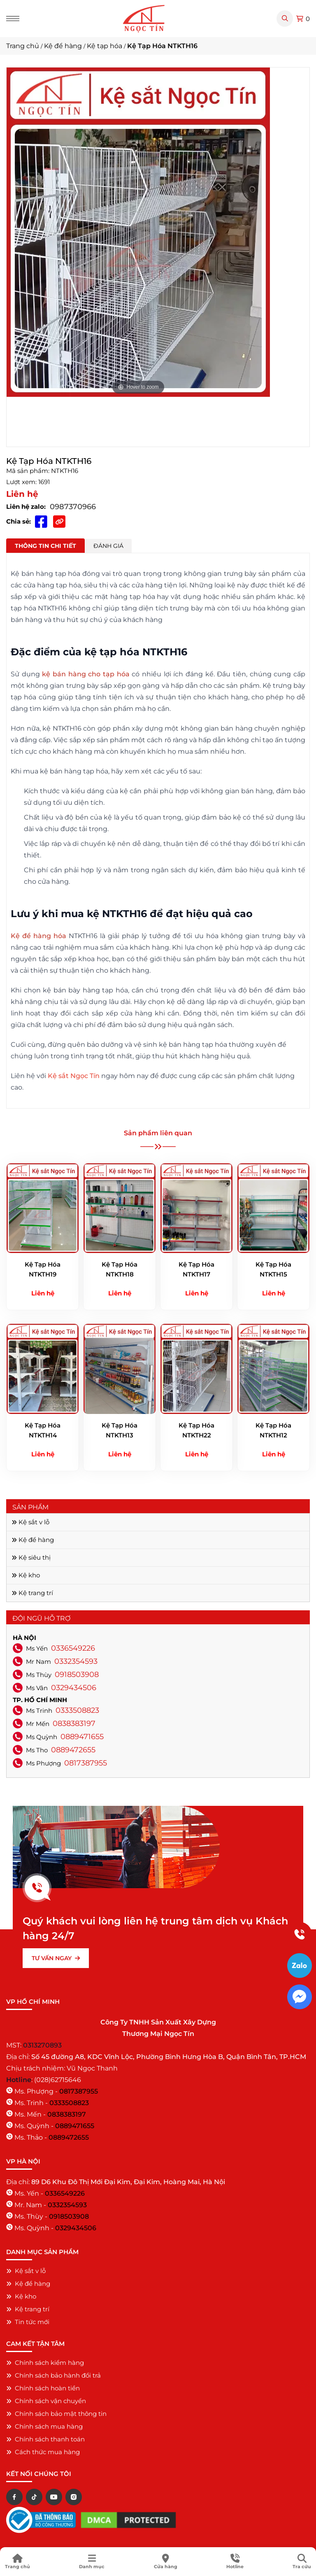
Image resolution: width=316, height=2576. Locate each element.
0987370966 (73, 506)
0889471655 (82, 1737)
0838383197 (74, 1723)
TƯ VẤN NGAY (56, 1958)
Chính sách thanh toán (45, 2439)
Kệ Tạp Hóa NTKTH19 (42, 1269)
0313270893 (42, 2045)
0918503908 (77, 1674)
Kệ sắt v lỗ (30, 1522)
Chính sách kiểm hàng (45, 2362)
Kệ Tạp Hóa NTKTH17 (196, 1269)
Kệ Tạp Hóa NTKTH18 (119, 1269)
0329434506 (73, 1688)
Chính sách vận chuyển (46, 2401)
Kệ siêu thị (31, 1557)
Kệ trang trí (32, 1593)
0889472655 (73, 1750)
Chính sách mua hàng (44, 2426)
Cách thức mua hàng (43, 2452)
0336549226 (73, 1648)
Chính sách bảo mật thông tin (56, 2414)
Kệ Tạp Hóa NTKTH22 (196, 1430)
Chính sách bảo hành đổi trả (53, 2375)
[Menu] (12, 18)
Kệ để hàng (33, 1540)
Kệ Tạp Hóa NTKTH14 (42, 1430)
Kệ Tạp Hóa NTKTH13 (119, 1430)
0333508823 (77, 1710)
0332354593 (76, 1661)
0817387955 (85, 1763)
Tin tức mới (27, 2322)
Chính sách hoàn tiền (43, 2388)
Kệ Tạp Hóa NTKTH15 (273, 1269)
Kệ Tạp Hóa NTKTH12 (273, 1430)
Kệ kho (26, 1575)
